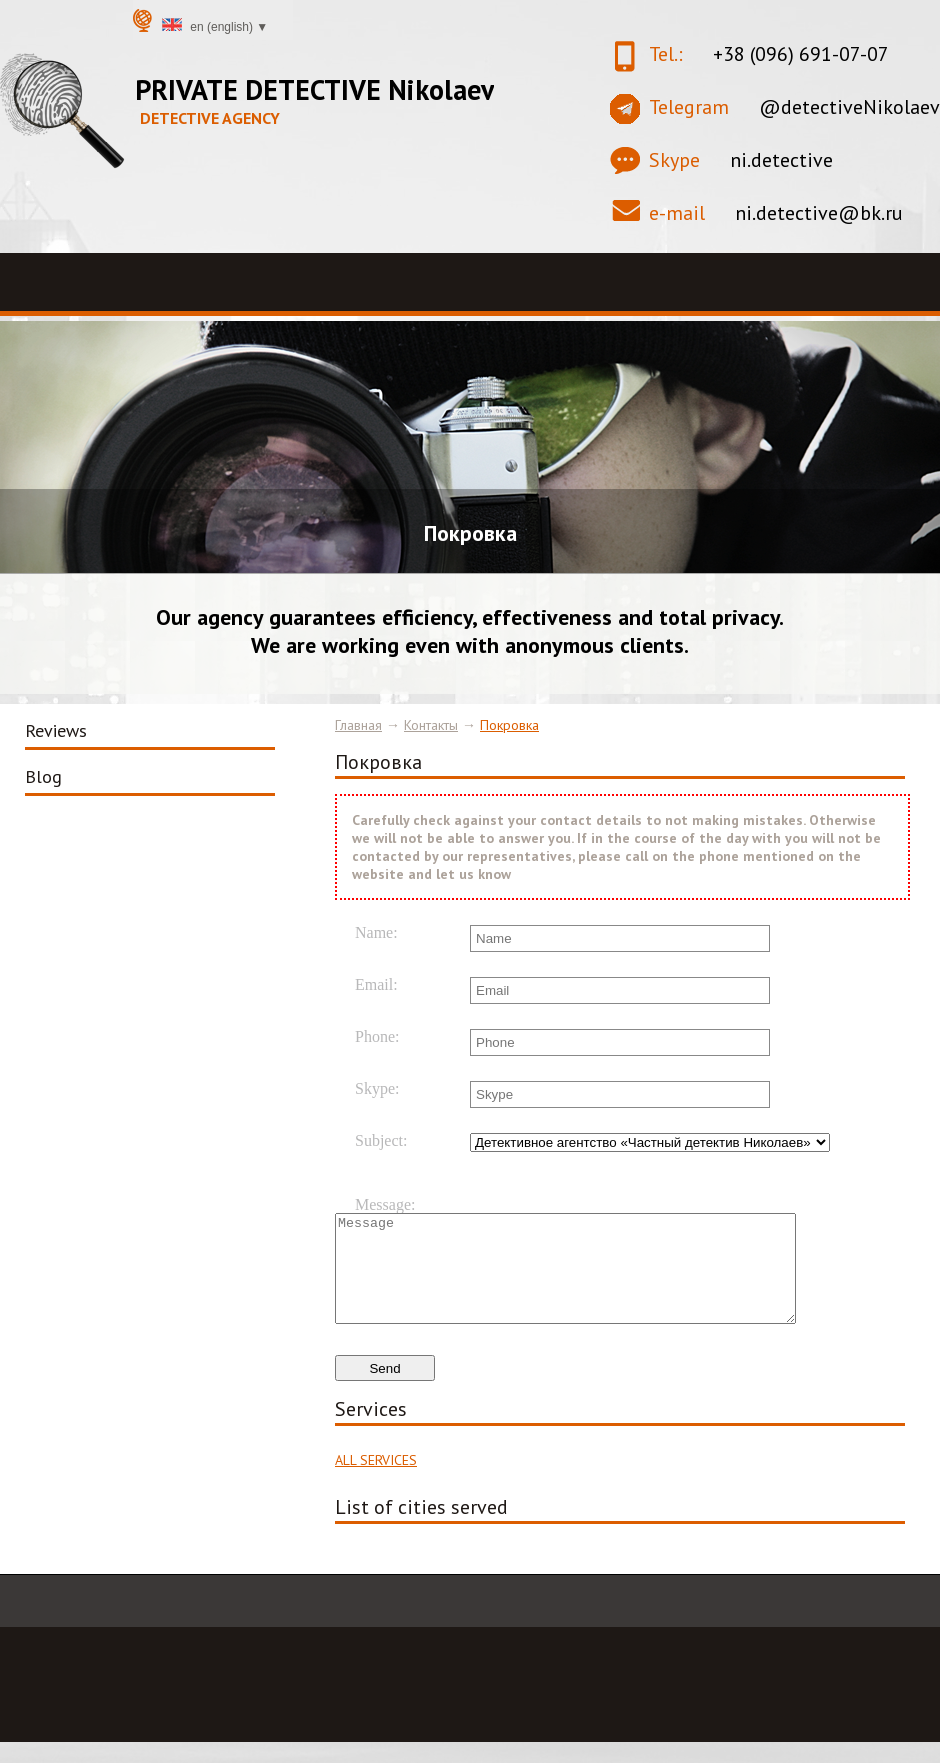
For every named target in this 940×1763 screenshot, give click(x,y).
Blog (43, 776)
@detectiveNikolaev (849, 107)
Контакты (431, 725)
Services (371, 1430)
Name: (376, 933)
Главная (358, 725)
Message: (385, 1205)
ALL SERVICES (376, 1481)
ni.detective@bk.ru (819, 213)
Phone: (377, 1037)
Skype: (377, 1089)
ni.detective (781, 160)
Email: (376, 985)
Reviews (56, 730)
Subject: (381, 1141)
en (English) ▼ (215, 26)
